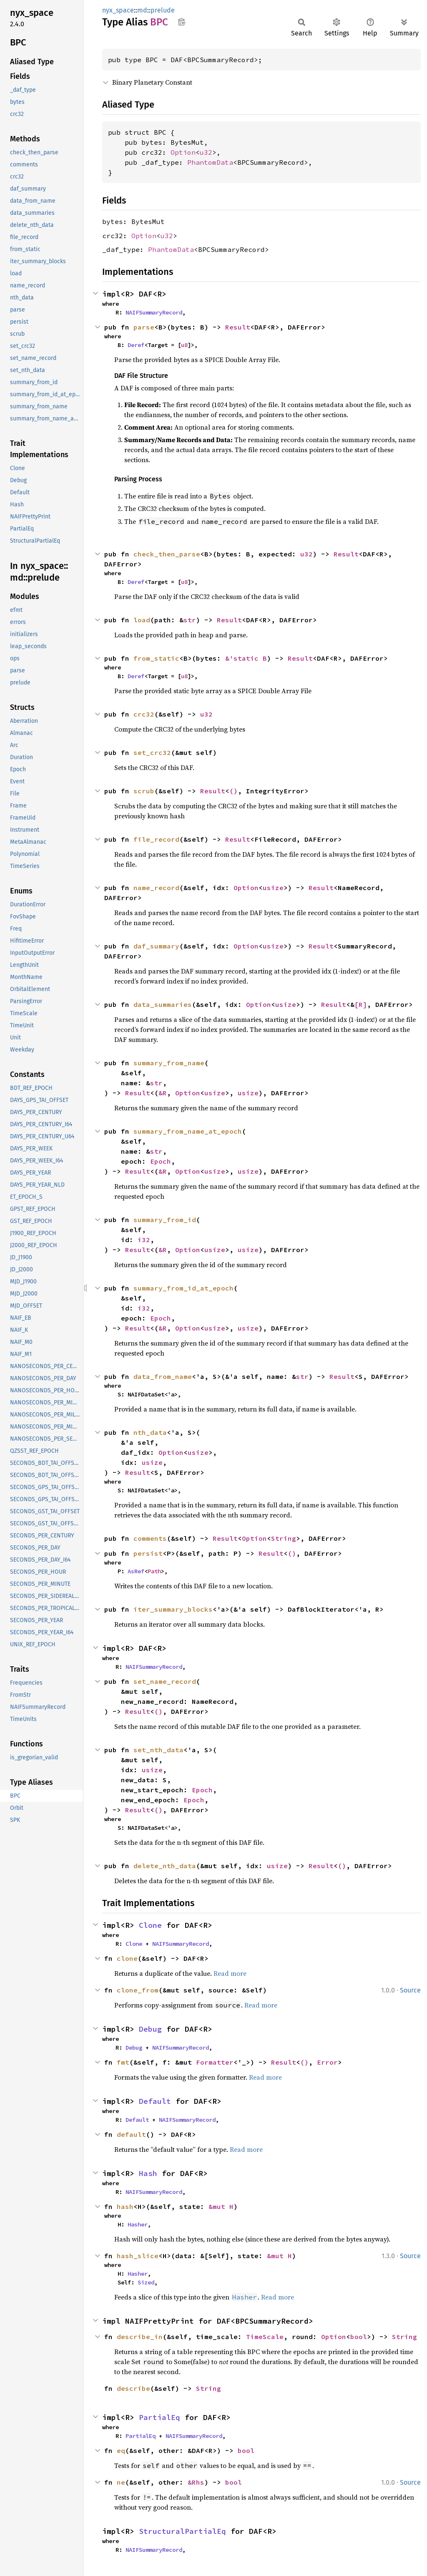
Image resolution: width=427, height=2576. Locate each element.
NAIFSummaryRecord (154, 312)
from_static (156, 658)
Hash (148, 2173)
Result (237, 327)
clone (127, 1958)
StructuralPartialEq (182, 2531)
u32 (206, 152)
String (283, 1538)
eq (121, 2450)
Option (183, 152)
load (141, 620)
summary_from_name (168, 1063)
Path (154, 1571)
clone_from (137, 1990)
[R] (360, 1004)
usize (273, 887)
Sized (146, 2282)
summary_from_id (164, 1219)
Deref (136, 345)
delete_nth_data (164, 1866)
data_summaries (162, 1004)
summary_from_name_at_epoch (187, 1131)
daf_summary (156, 946)
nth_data (150, 1432)
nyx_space (118, 10)
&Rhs (196, 2482)
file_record (156, 839)
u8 (184, 345)
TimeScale (265, 2336)
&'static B (246, 658)
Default (155, 2101)
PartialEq (159, 2417)
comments (150, 1538)
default (131, 2134)
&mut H (221, 2206)
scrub (143, 791)
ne (121, 2482)
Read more (230, 1973)
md (142, 10)
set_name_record (164, 1681)
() (233, 791)
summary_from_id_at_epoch (183, 1288)
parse (143, 327)
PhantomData (210, 162)
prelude (163, 10)
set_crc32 (152, 752)
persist (148, 1553)
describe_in (140, 2336)
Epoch (160, 1161)
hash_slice (137, 2255)
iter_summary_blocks (173, 1609)
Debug (150, 2029)
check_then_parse (166, 554)
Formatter (215, 2062)
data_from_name (162, 1376)
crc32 (143, 714)
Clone (150, 1925)
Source (410, 1990)
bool (358, 2336)
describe (133, 2388)
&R (162, 1093)
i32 (144, 1239)
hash (125, 2206)
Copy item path (181, 22)
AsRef (136, 1571)
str (189, 620)
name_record (156, 887)
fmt (123, 2062)
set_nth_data (158, 1750)
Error (327, 2062)
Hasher (138, 2224)
